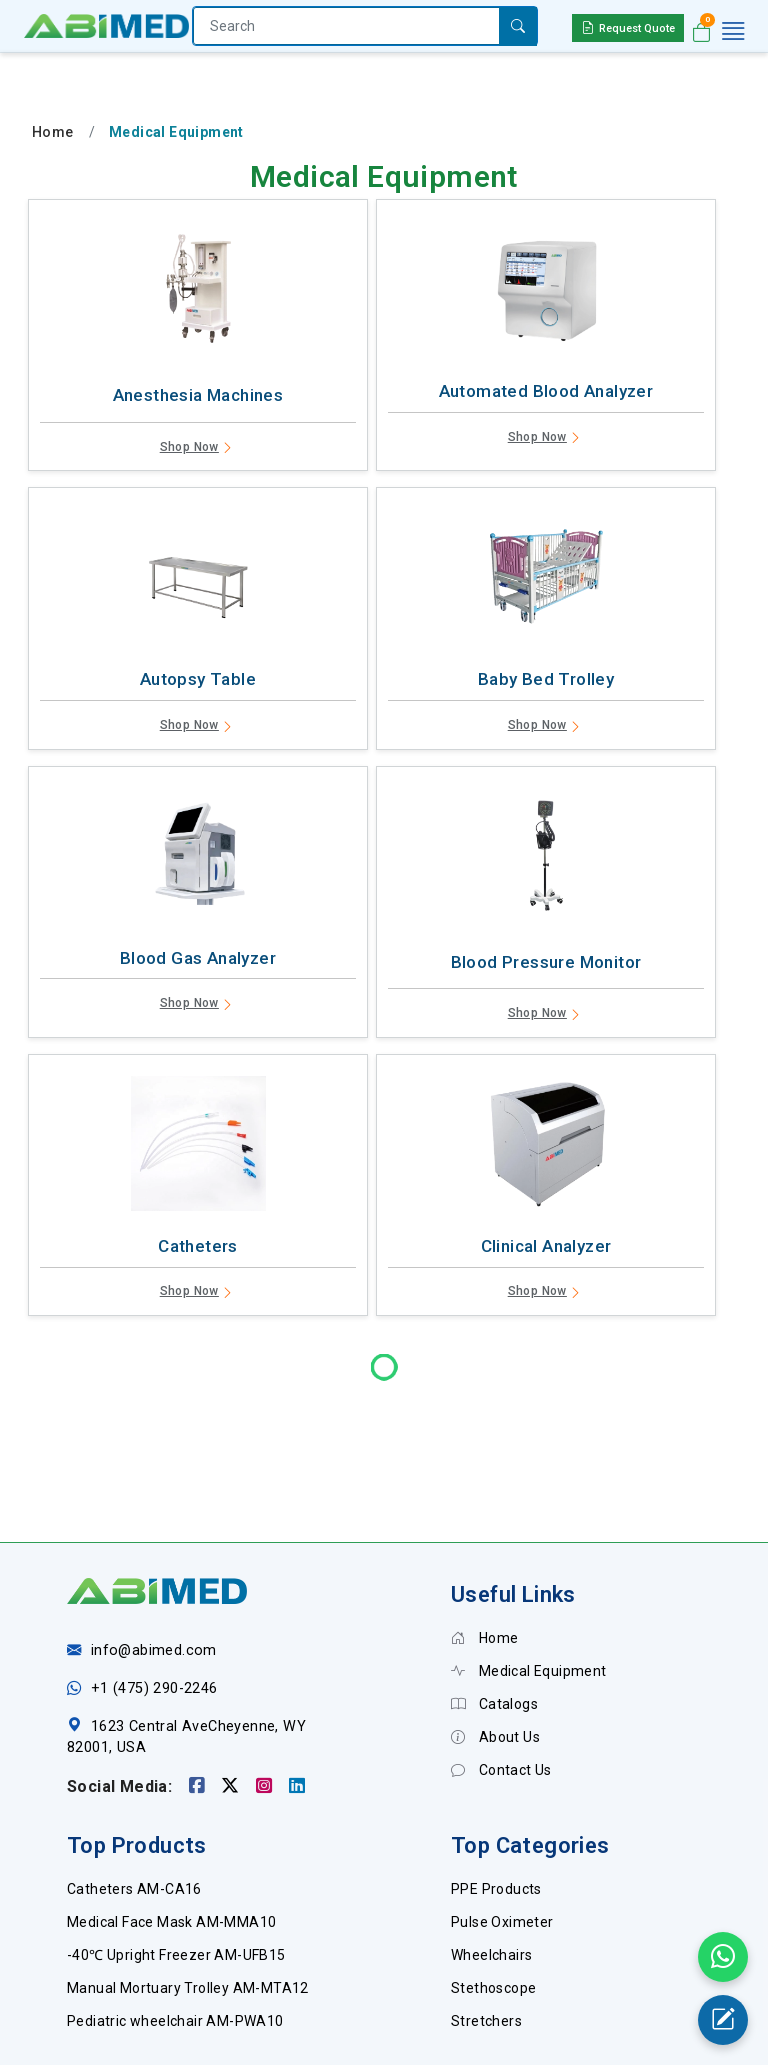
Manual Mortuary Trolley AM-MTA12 (188, 1918)
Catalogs (494, 1634)
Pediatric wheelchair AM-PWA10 (175, 1951)
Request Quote (628, 27)
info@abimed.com (154, 1580)
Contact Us (501, 1700)
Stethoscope (493, 1918)
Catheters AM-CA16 (134, 1819)
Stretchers (486, 1951)
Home (53, 132)
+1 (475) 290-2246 (154, 1618)
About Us (495, 1667)
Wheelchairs (491, 1885)
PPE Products (496, 1819)
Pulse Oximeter (502, 1852)
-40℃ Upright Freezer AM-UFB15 (176, 1885)
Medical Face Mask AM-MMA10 (171, 1852)
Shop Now (197, 449)
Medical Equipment (529, 1601)
